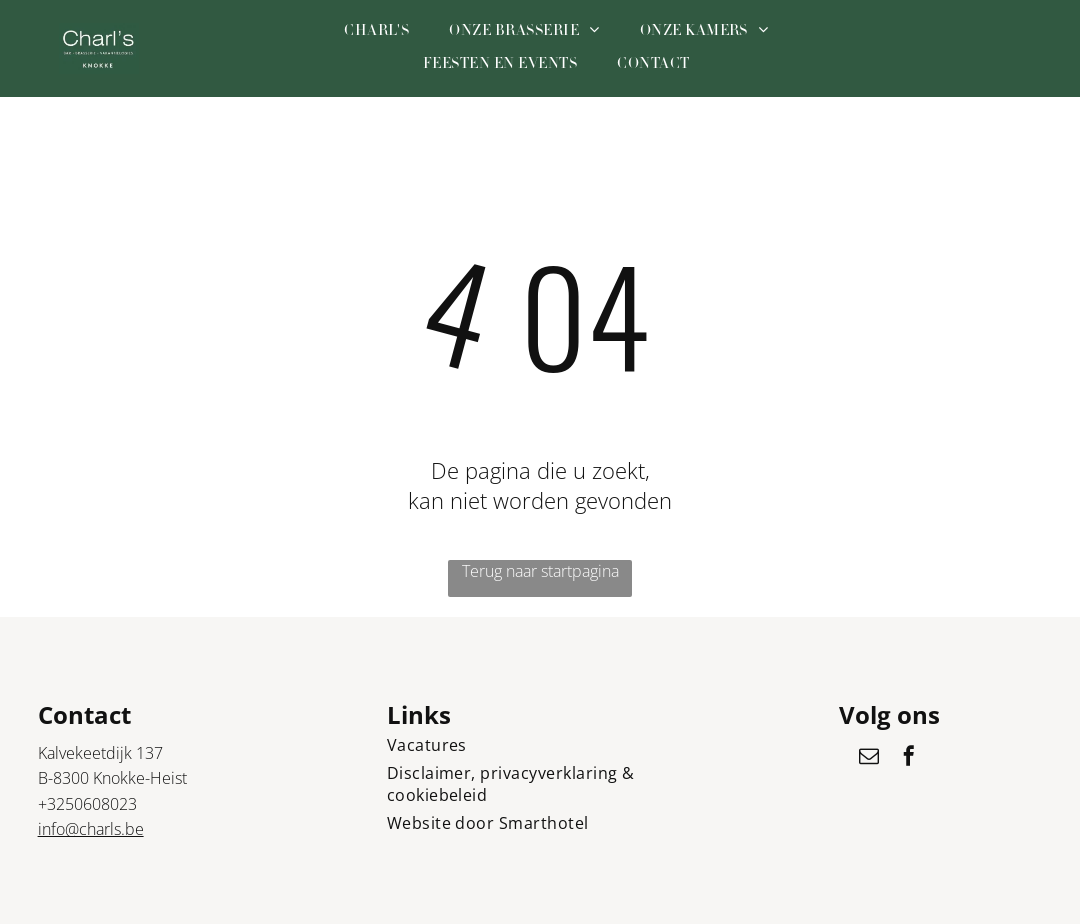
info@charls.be (91, 829)
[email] (869, 758)
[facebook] (909, 758)
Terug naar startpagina (540, 571)
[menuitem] (376, 32)
